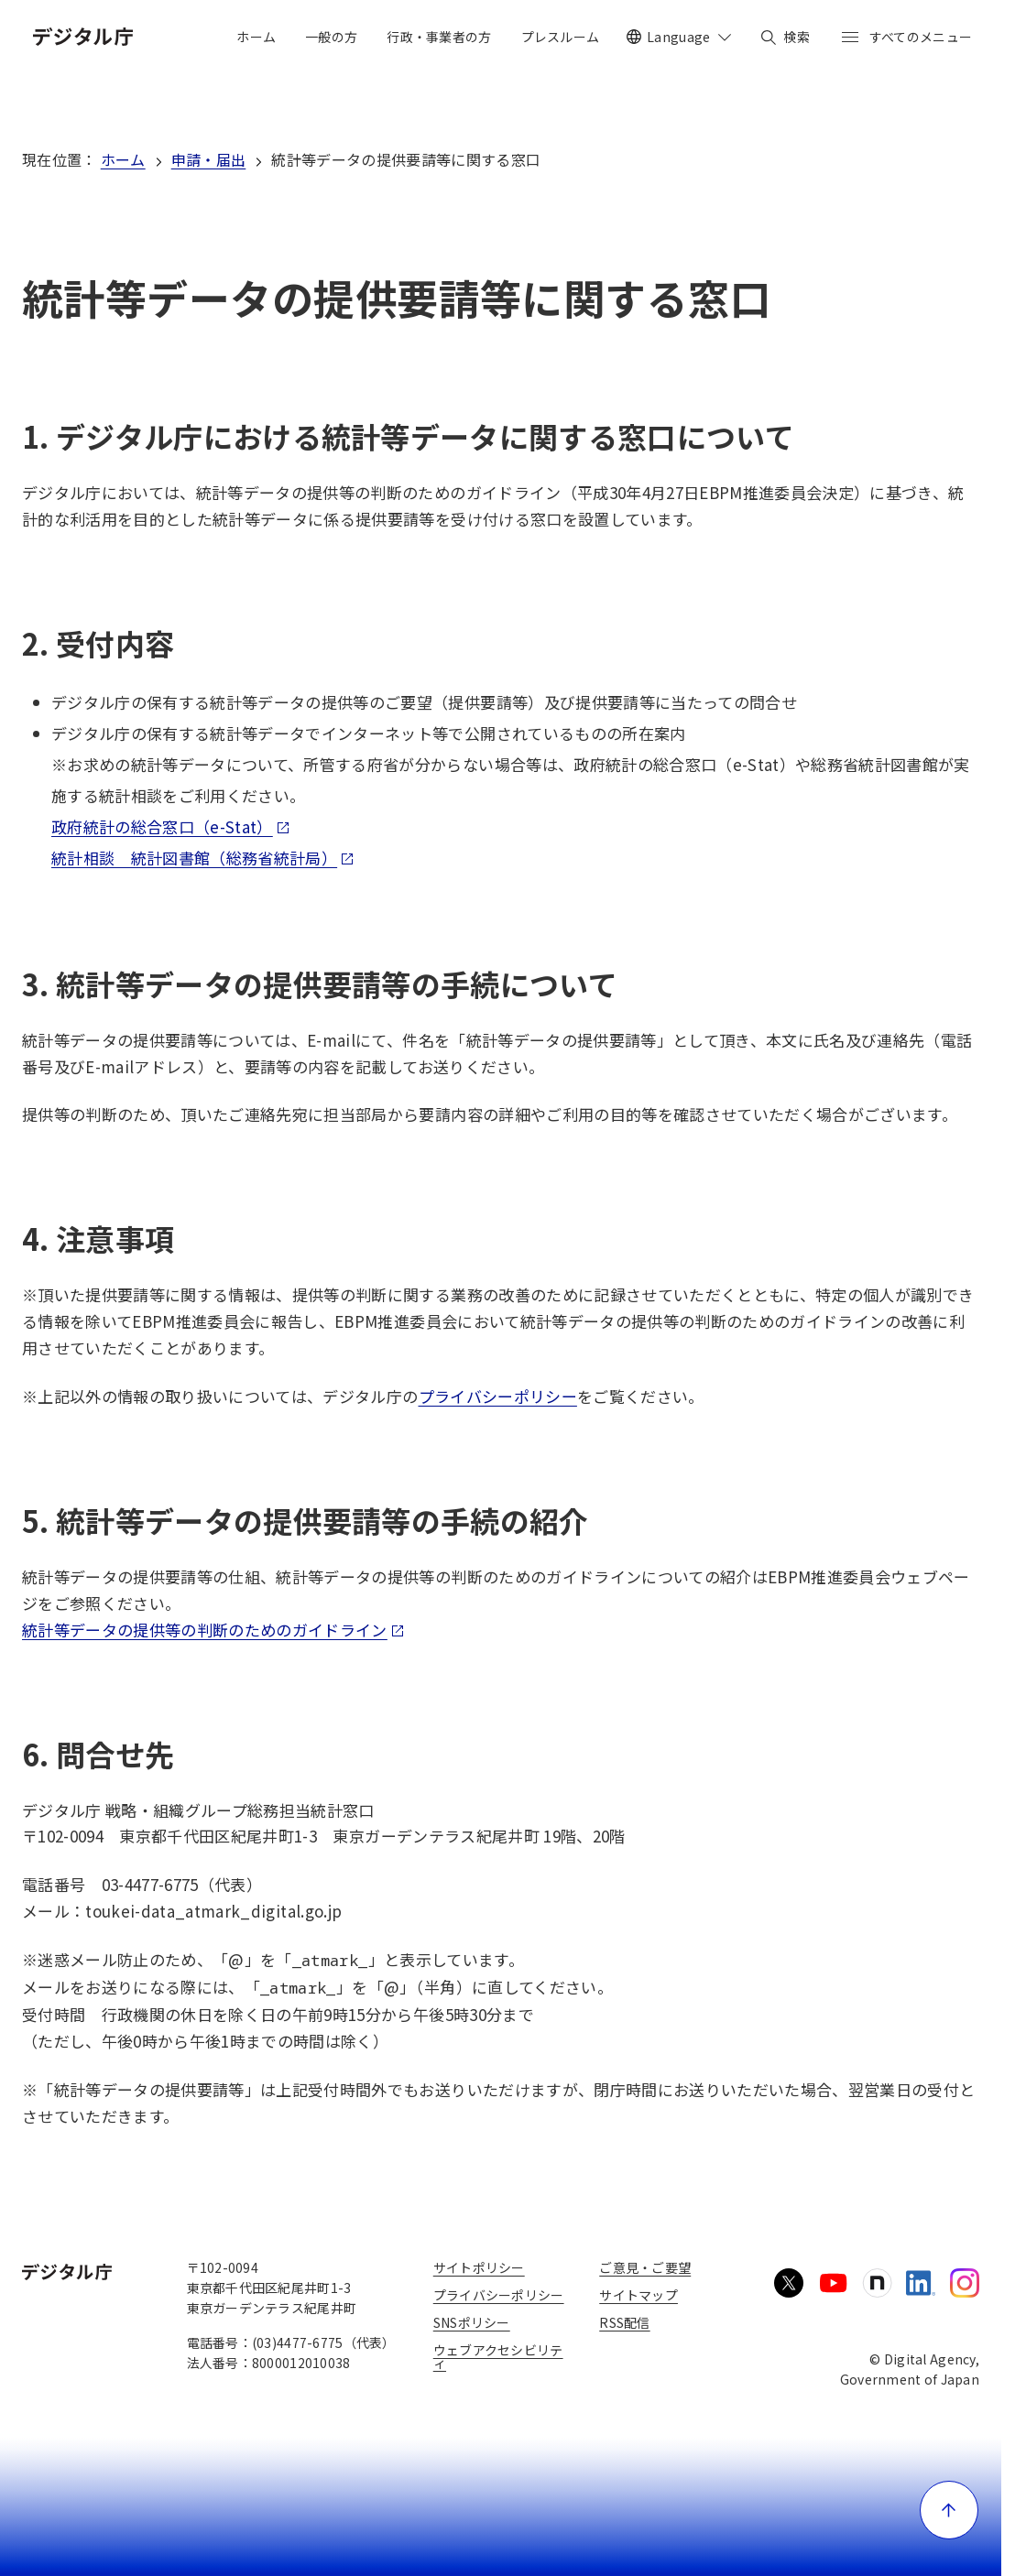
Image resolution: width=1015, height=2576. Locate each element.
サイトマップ (638, 2295)
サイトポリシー (479, 2267)
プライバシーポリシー (498, 1396)
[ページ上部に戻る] (949, 2510)
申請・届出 (208, 159)
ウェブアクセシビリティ (498, 2356)
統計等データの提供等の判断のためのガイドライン (213, 1629)
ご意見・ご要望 (645, 2267)
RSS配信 (624, 2322)
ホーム (123, 159)
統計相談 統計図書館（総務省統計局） (203, 857)
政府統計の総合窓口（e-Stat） (170, 826)
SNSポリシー (471, 2322)
